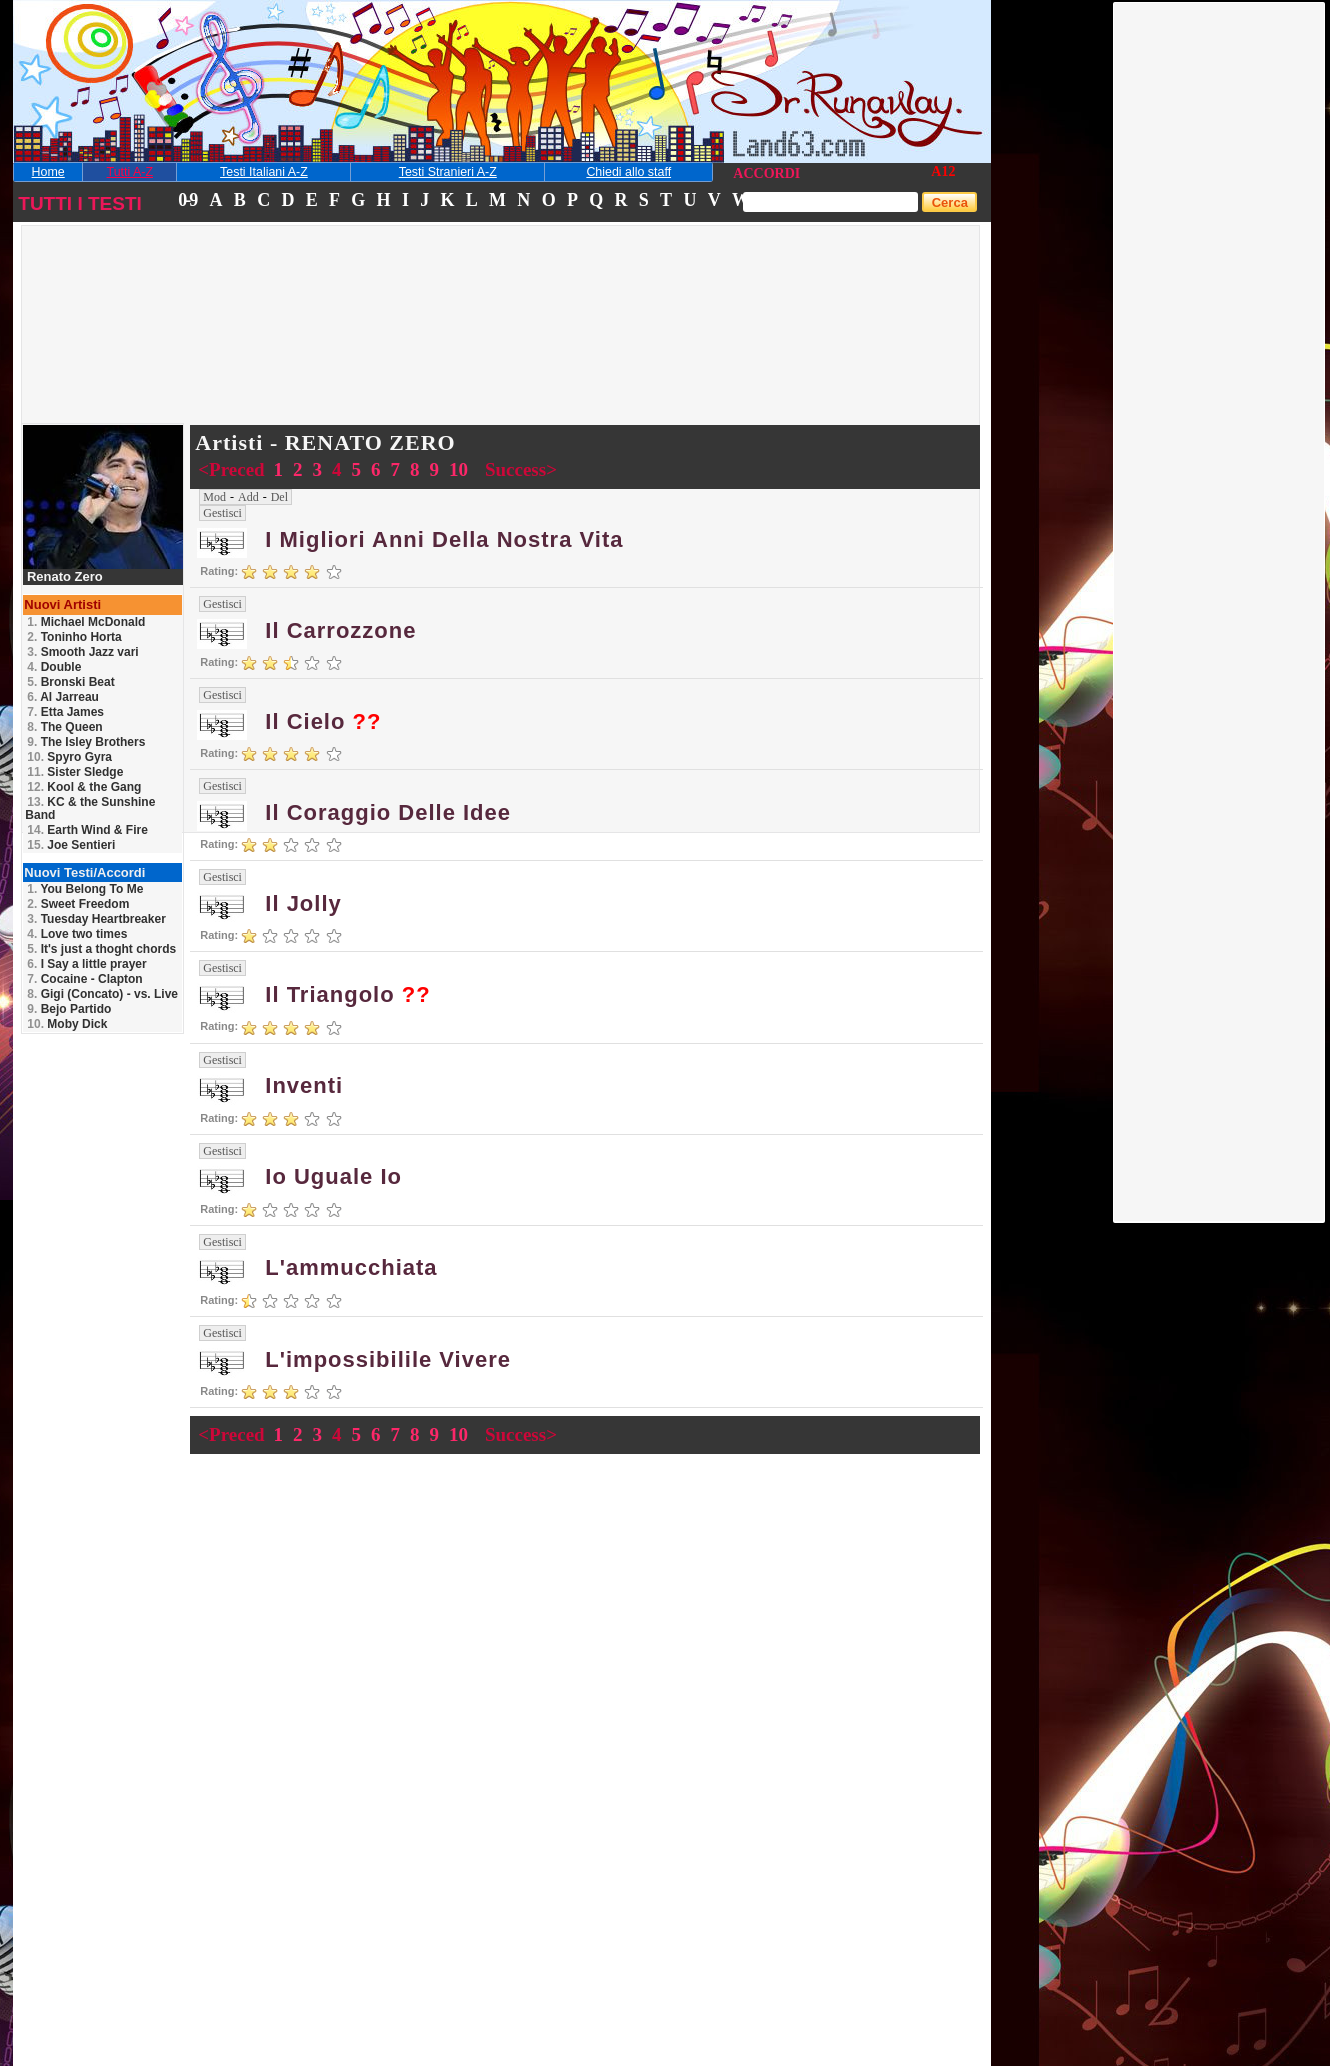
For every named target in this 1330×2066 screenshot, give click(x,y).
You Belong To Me (85, 889)
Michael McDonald (86, 622)
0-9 (187, 200)
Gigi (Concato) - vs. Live (102, 994)
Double (54, 667)
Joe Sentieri (71, 845)
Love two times (77, 934)
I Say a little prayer (86, 964)
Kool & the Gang (84, 787)
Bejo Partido (69, 1009)
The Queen (64, 727)
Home (48, 172)
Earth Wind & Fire (87, 830)
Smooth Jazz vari (82, 652)
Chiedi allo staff (628, 172)
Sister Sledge (75, 772)
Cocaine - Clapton (84, 979)
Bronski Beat (70, 682)
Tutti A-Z (130, 172)
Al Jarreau (63, 697)
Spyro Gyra (69, 757)
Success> (521, 469)
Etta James (65, 712)
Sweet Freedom (78, 904)
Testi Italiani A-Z (264, 172)
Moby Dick (67, 1024)
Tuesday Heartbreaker (96, 919)
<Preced (233, 469)
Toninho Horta (74, 637)
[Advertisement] (1220, 303)
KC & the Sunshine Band (90, 808)
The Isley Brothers (86, 742)
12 (948, 171)
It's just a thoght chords (101, 949)
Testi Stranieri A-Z (448, 172)
